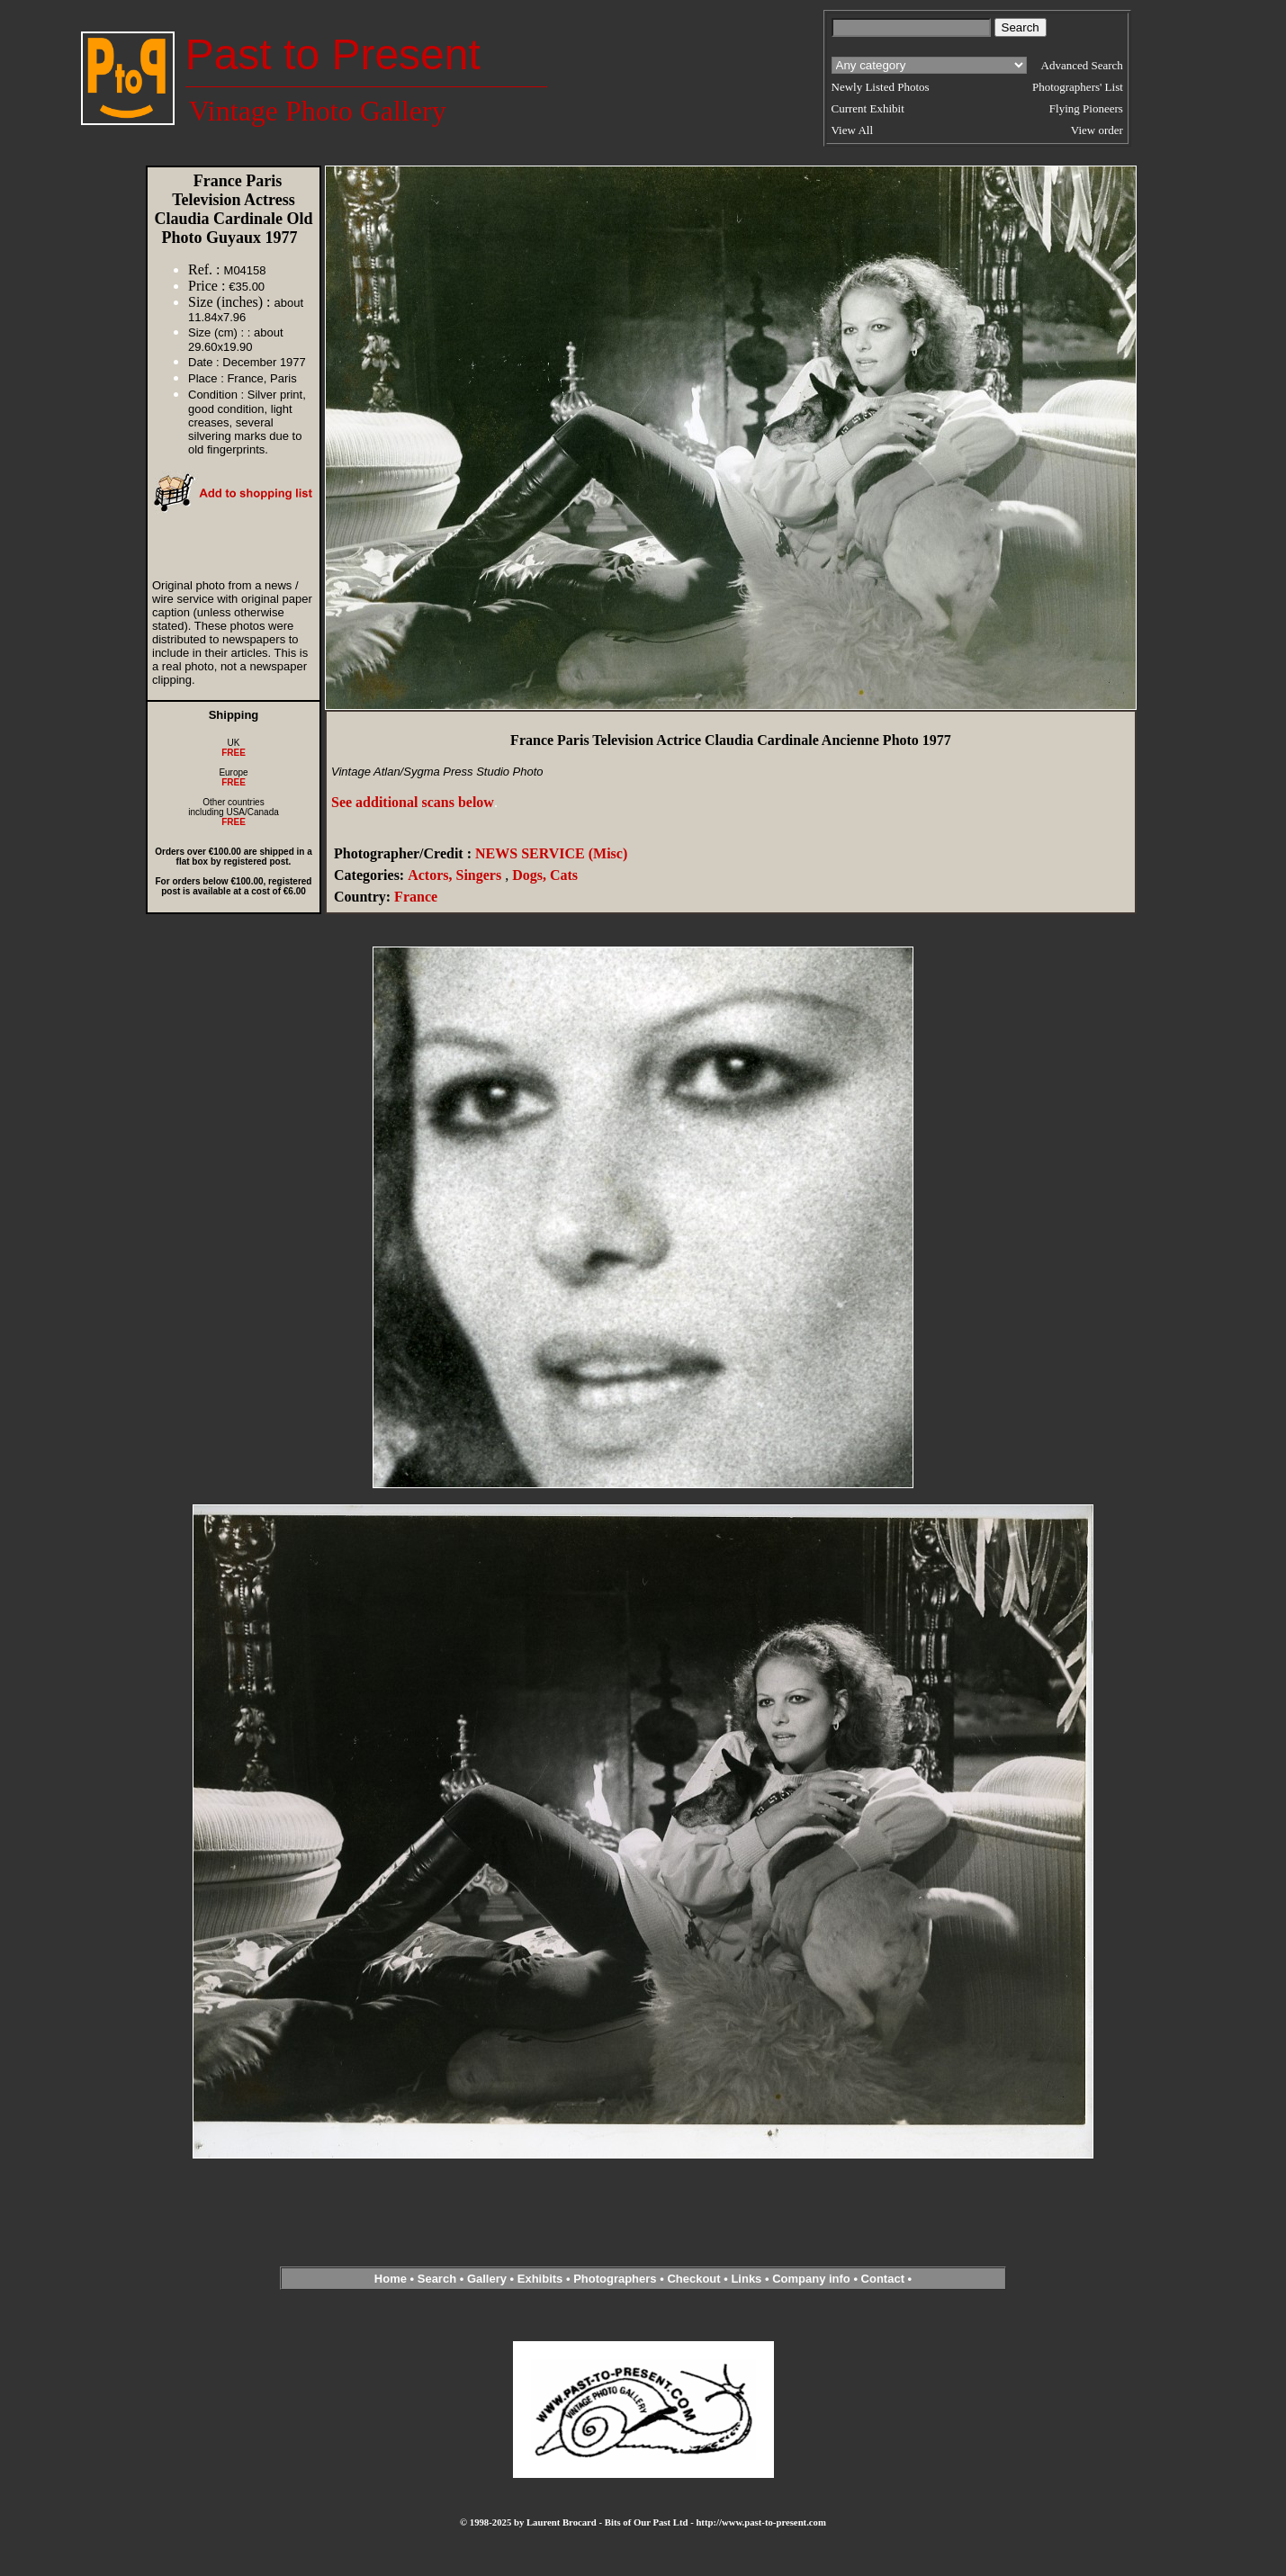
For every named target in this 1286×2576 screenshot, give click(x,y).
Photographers (614, 2278)
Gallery (487, 2278)
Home (390, 2278)
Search (437, 2278)
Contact (882, 2278)
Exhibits (540, 2278)
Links (746, 2278)
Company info (812, 2278)
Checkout (693, 2278)
